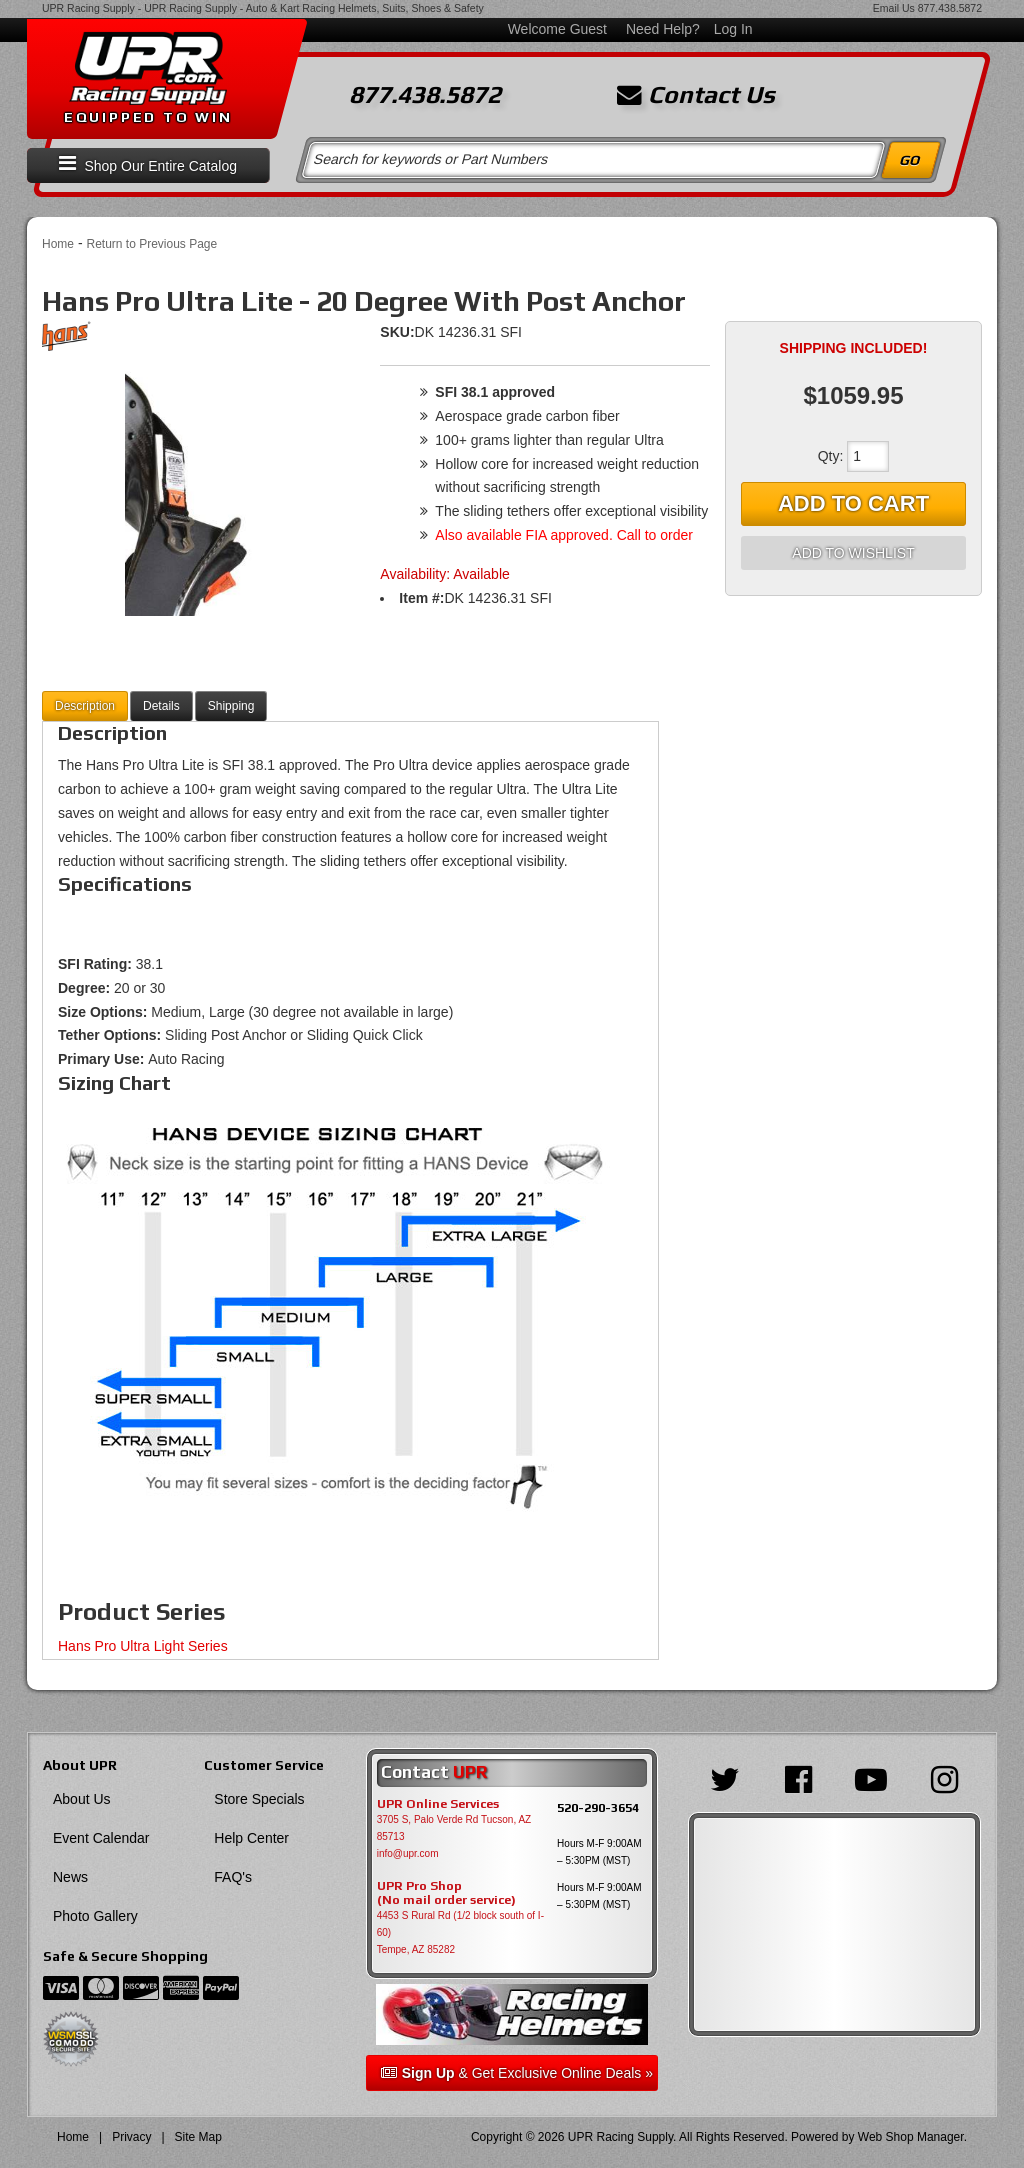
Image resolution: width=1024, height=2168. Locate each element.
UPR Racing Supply (88, 8)
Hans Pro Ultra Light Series (143, 1646)
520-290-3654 (598, 1807)
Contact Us (696, 95)
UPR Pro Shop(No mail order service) (446, 1893)
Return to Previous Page (151, 244)
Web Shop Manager (911, 2137)
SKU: (397, 332)
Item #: (421, 598)
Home (58, 244)
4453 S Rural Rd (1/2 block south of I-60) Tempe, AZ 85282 (460, 1932)
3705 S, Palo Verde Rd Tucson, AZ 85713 (454, 1828)
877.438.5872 (950, 8)
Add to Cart (853, 503)
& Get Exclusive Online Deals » (517, 2073)
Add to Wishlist (853, 553)
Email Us (894, 8)
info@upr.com (408, 1853)
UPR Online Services (438, 1804)
